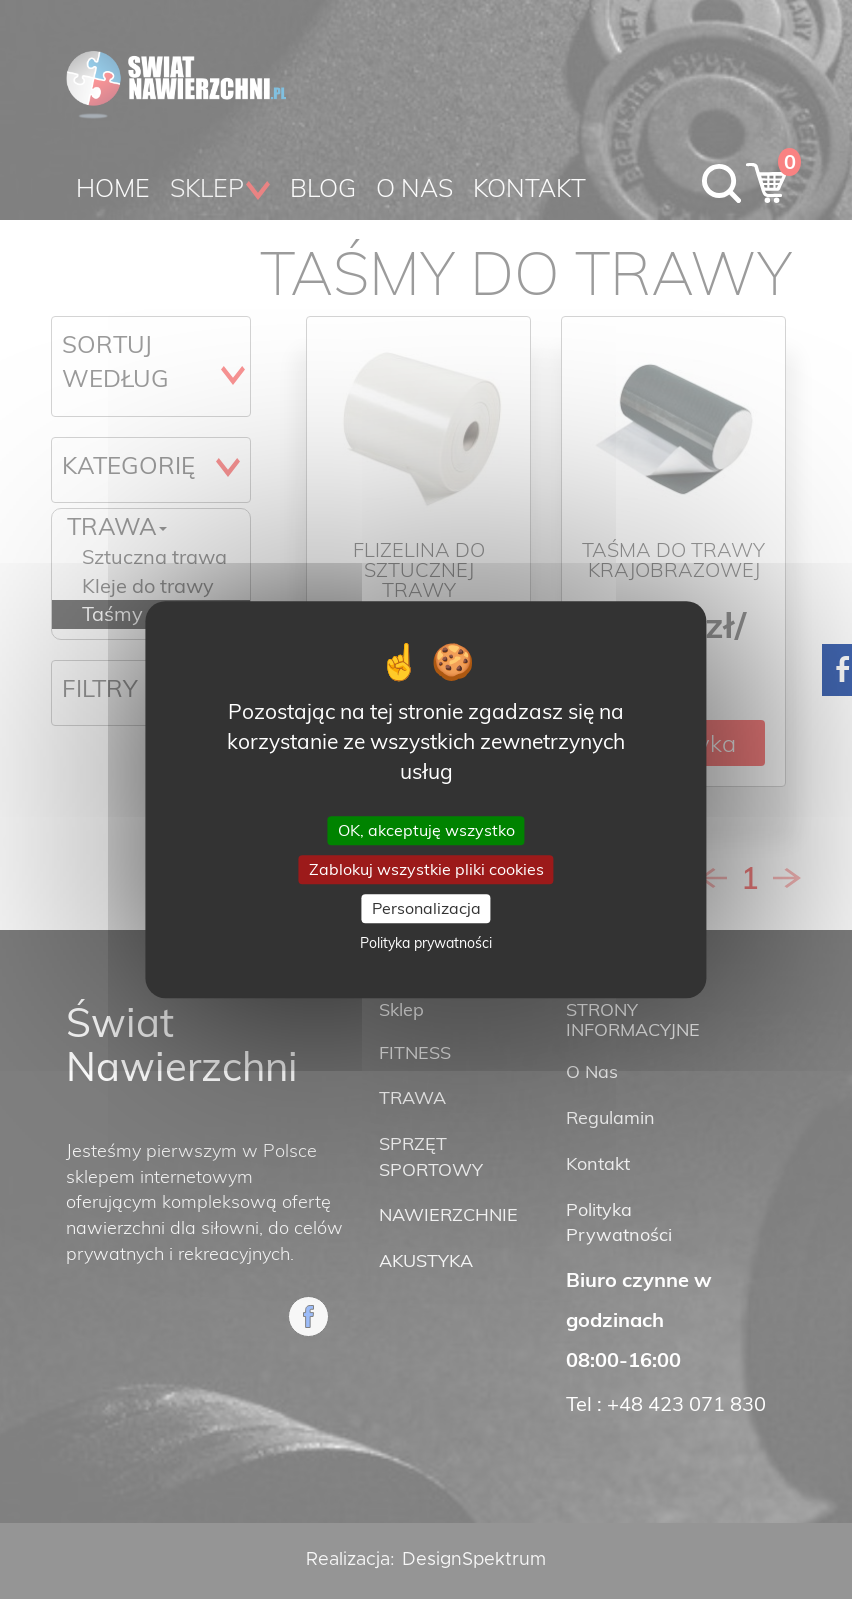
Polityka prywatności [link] (426, 943)
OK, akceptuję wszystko (426, 830)
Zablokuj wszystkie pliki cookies (426, 869)
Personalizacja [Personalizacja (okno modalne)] (426, 908)
